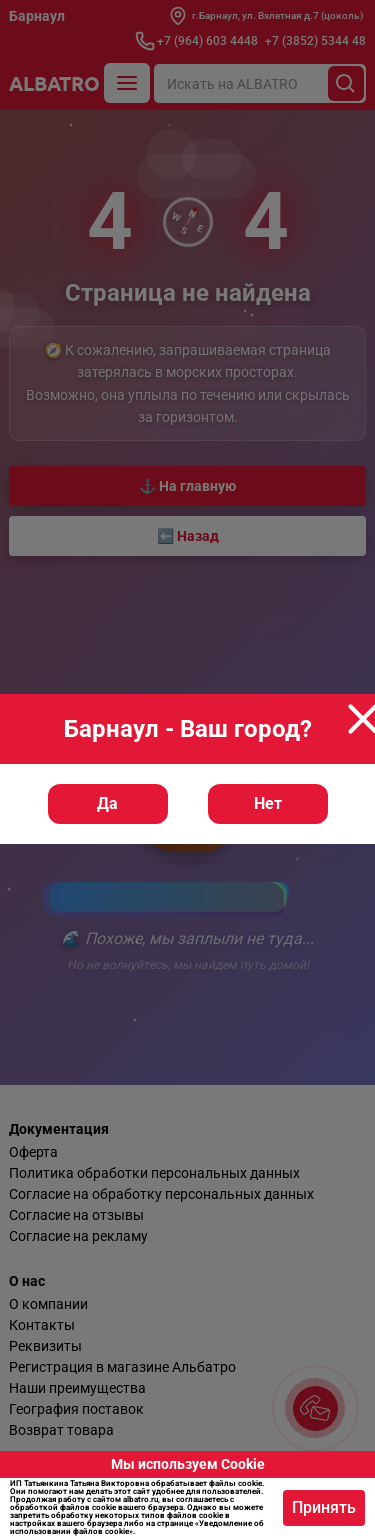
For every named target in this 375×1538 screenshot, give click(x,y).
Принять (324, 1507)
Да (107, 803)
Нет (268, 803)
